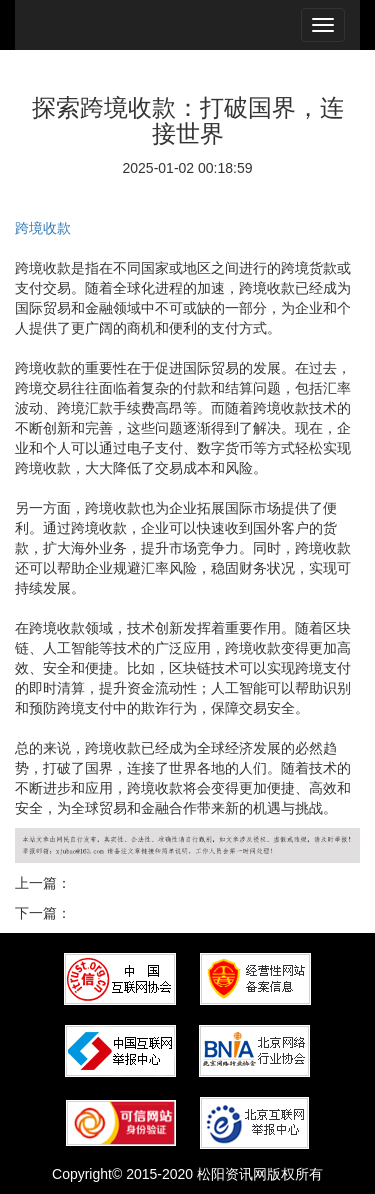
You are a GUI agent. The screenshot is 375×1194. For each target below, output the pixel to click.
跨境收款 (43, 228)
